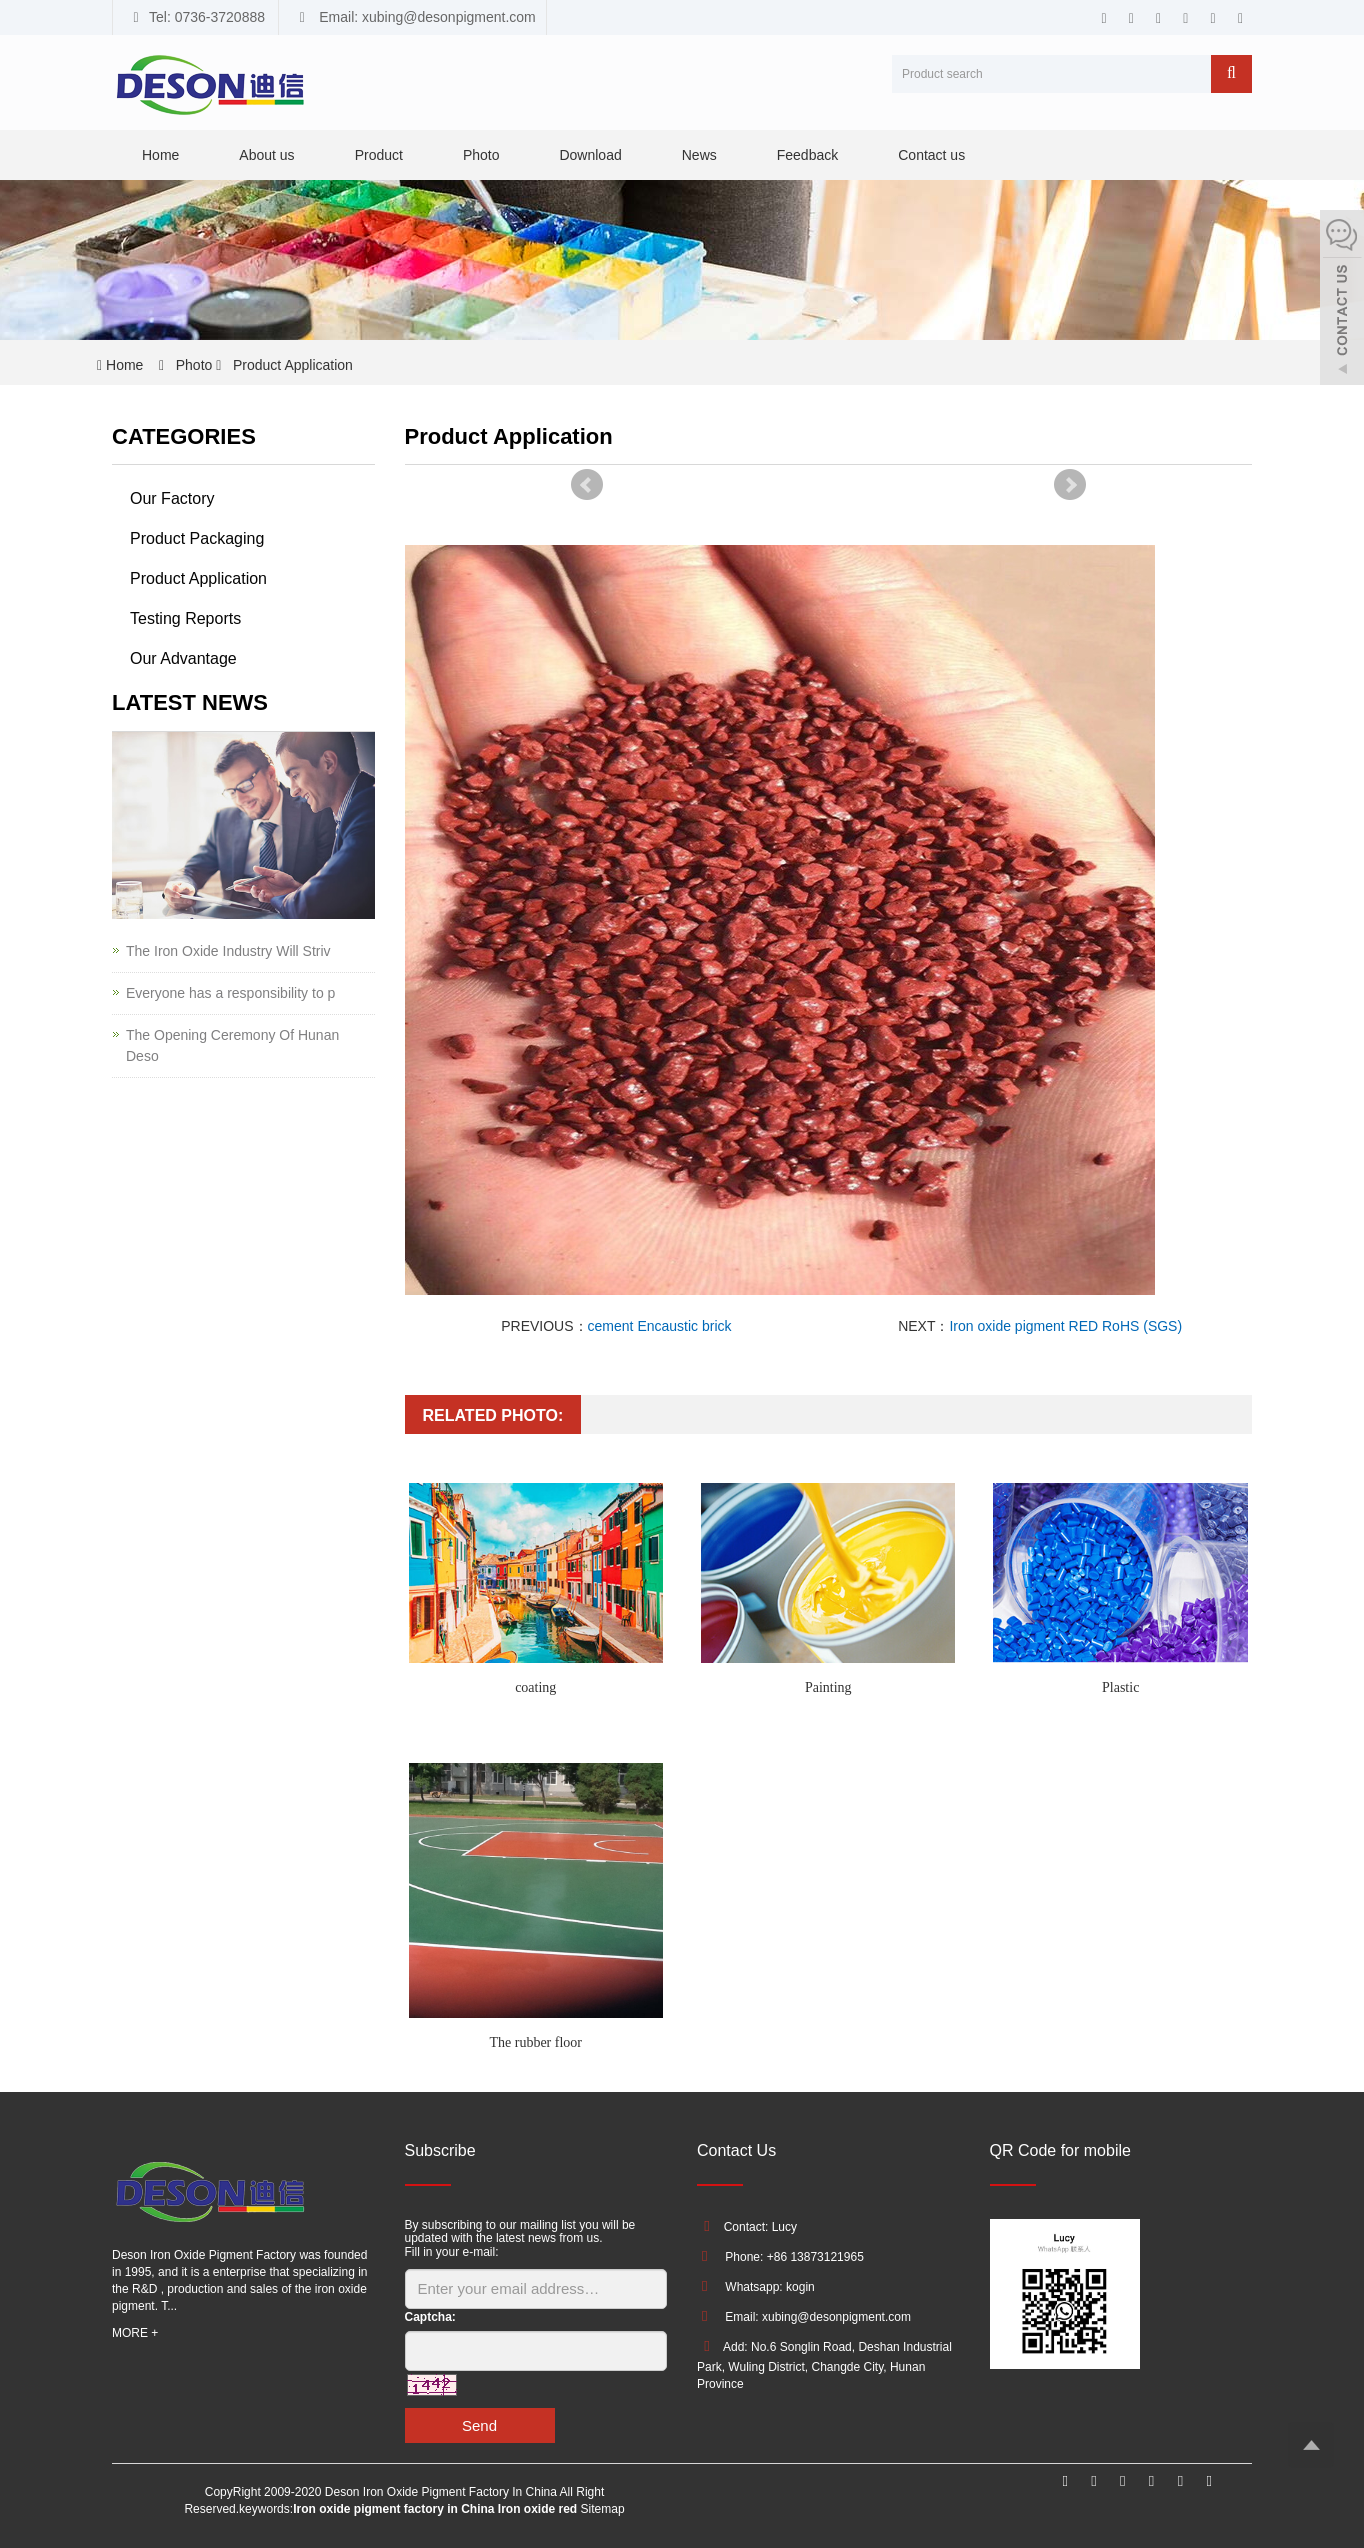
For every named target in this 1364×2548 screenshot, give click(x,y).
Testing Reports (185, 618)
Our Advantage (183, 658)
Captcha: (430, 2317)
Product (379, 155)
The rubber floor (535, 2042)
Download (590, 155)
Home (160, 155)
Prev (587, 485)
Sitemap (603, 2509)
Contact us (931, 155)
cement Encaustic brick (660, 1326)
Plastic (1120, 1687)
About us (266, 155)
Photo (481, 155)
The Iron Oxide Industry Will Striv (228, 951)
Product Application (291, 365)
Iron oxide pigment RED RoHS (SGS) (1065, 1326)
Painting (828, 1687)
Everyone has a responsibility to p (230, 993)
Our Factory (172, 498)
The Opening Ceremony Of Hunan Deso (232, 1045)
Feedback (807, 155)
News (699, 155)
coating (535, 1687)
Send (479, 2425)
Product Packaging (197, 538)
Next (1070, 485)
